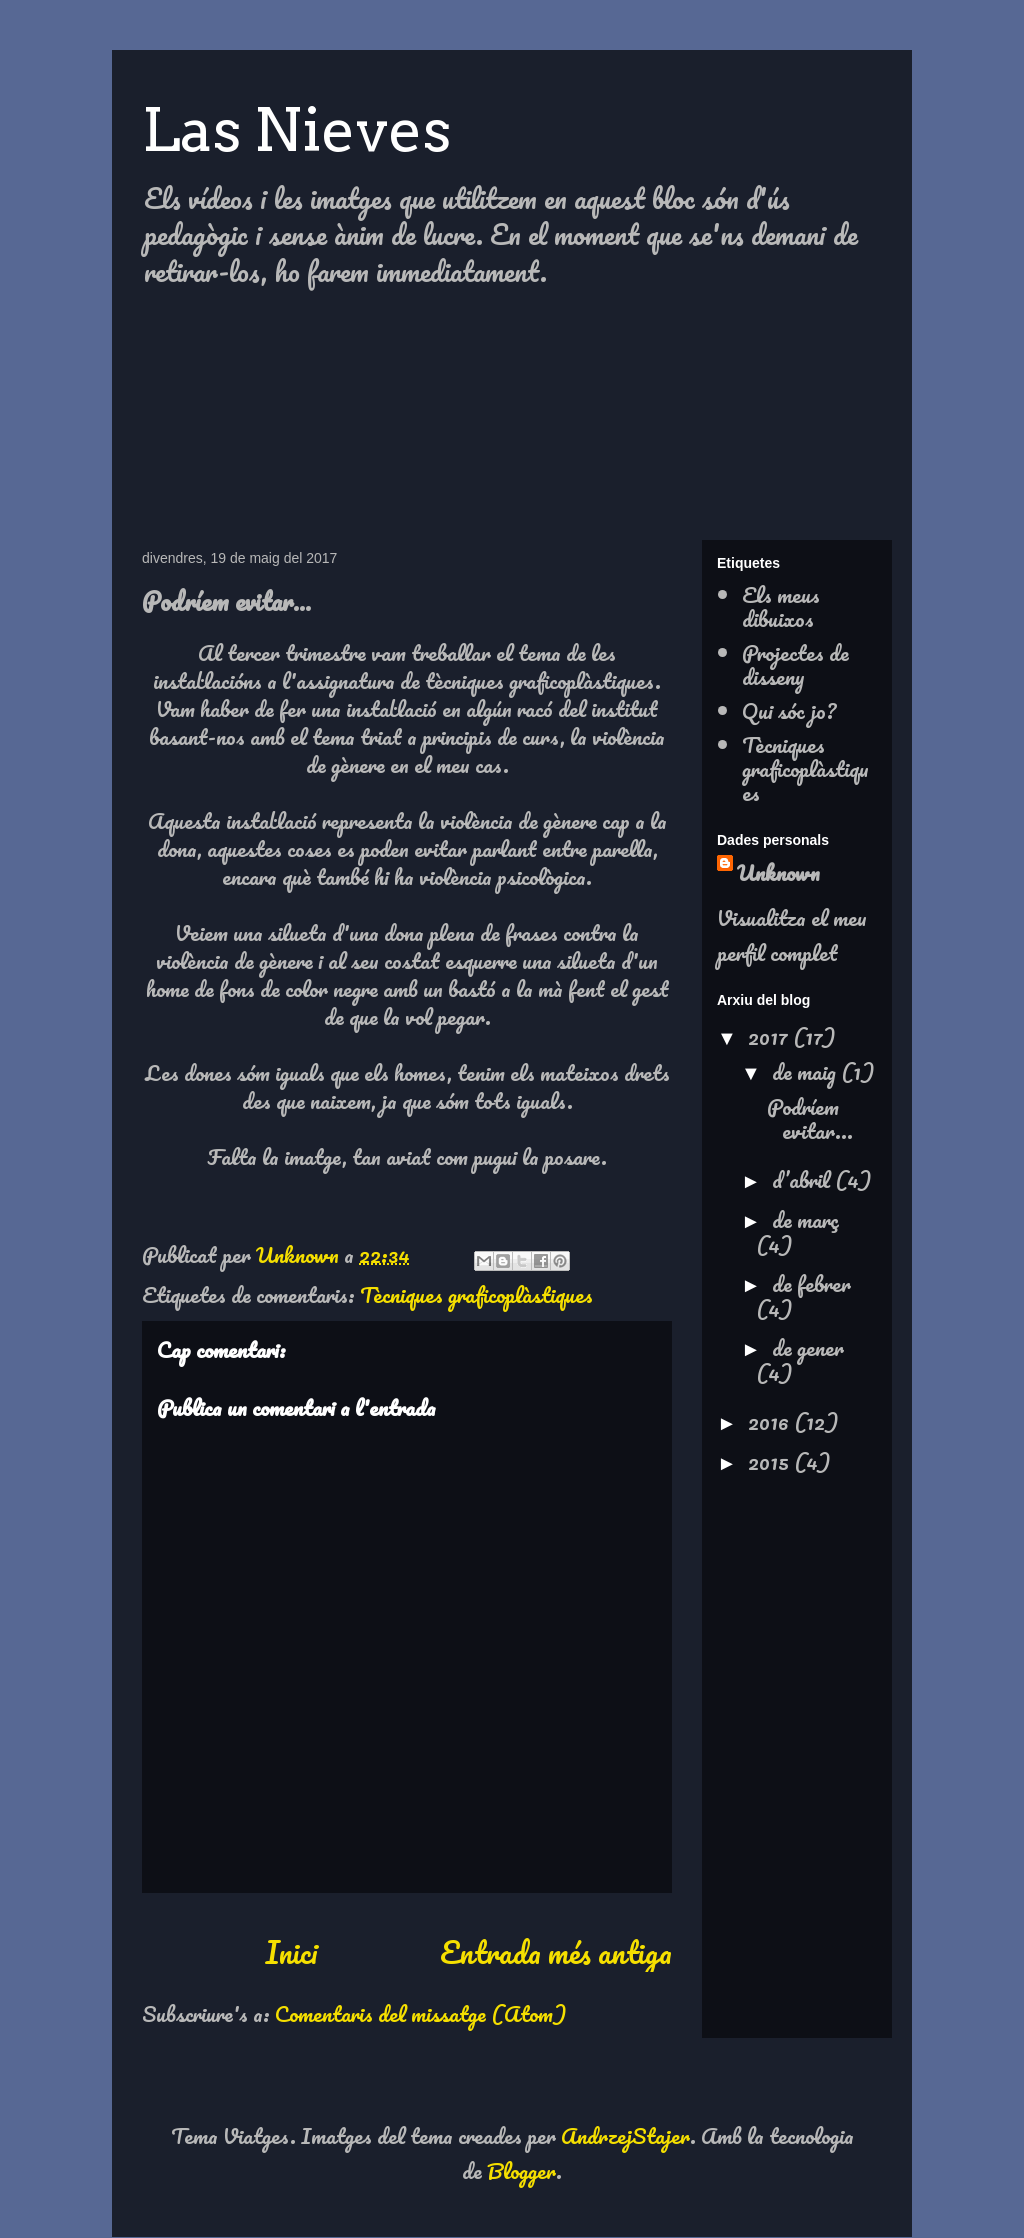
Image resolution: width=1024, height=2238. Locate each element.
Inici (291, 1952)
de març (805, 1219)
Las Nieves (296, 129)
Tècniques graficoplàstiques (476, 1294)
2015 (771, 1461)
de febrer (811, 1283)
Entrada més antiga (556, 1952)
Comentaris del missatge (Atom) (420, 2013)
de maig (806, 1071)
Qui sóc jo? (789, 710)
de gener (808, 1347)
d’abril (803, 1179)
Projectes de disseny (795, 664)
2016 (771, 1421)
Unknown (778, 872)
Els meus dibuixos (781, 606)
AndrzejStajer (625, 2135)
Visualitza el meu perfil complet (792, 935)
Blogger (521, 2170)
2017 (770, 1036)
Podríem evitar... (810, 1118)
